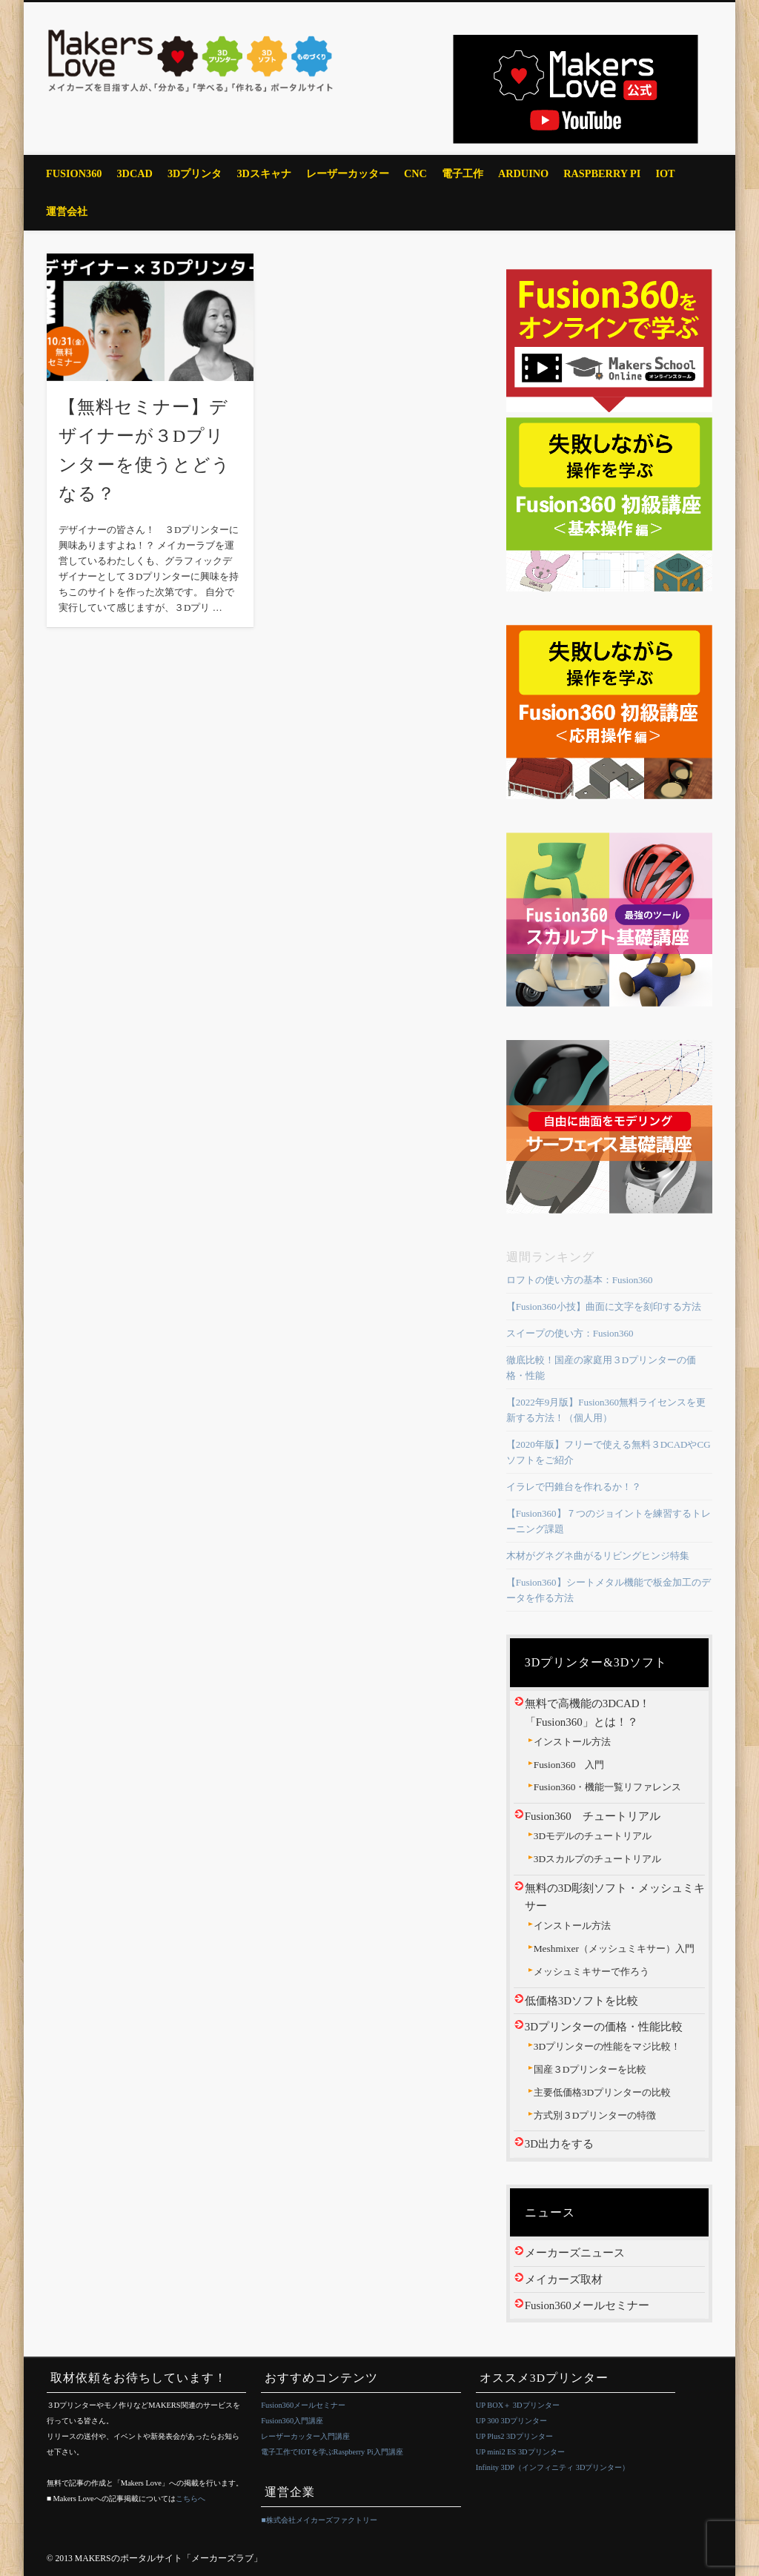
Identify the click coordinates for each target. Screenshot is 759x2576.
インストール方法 (572, 1741)
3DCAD (134, 173)
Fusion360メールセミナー (587, 2305)
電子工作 (462, 173)
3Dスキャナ (263, 173)
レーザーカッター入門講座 (305, 2436)
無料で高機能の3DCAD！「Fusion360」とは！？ (588, 1712)
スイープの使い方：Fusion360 (570, 1333)
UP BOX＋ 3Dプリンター (518, 2405)
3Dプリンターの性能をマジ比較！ (607, 2046)
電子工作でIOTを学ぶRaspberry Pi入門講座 (331, 2452)
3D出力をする (559, 2144)
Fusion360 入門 (569, 1764)
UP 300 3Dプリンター (511, 2421)
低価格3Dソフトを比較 (581, 2001)
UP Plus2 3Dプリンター (514, 2436)
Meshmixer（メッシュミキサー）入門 (614, 1948)
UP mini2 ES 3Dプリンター (520, 2452)
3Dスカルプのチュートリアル (597, 1858)
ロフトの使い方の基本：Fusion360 (579, 1279)
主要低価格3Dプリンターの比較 (602, 2092)
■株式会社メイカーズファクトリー (319, 2520)
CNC (415, 173)
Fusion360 (74, 173)
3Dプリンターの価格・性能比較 (604, 2027)
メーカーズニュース (575, 2253)
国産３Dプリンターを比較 (590, 2069)
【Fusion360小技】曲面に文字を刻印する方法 (603, 1306)
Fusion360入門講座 (292, 2421)
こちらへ (190, 2498)
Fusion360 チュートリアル (592, 1816)
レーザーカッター (347, 173)
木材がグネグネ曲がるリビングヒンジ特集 (597, 1555)
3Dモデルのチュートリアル (593, 1835)
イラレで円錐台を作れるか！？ (573, 1486)
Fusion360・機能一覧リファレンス (608, 1786)
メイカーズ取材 (564, 2279)
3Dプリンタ (195, 173)
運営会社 (66, 211)
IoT (665, 173)
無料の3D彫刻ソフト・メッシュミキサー (615, 1897)
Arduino (523, 173)
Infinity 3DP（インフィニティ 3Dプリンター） (553, 2467)
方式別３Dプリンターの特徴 (595, 2115)
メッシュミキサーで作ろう (591, 1971)
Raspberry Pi (601, 173)
